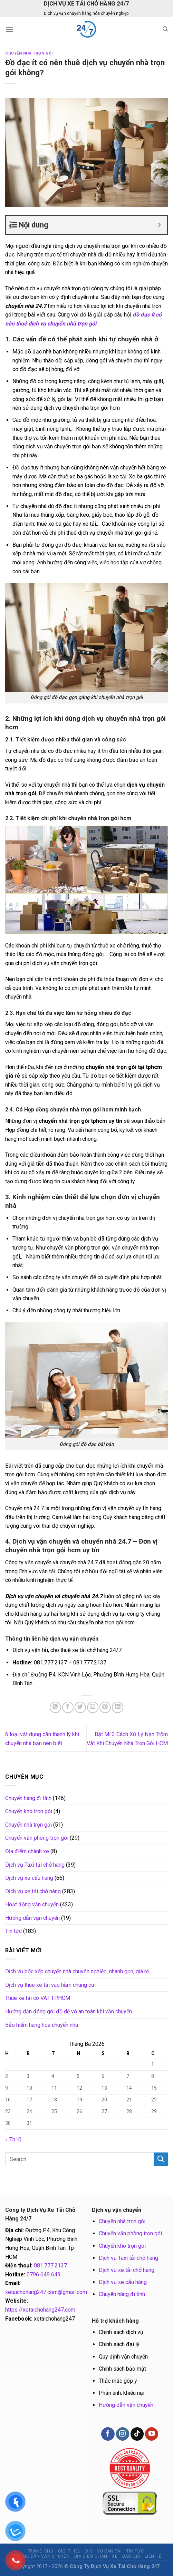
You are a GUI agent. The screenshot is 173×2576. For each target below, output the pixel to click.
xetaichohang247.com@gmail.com (46, 2292)
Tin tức (13, 1931)
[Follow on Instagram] (122, 2434)
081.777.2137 (50, 2265)
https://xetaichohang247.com (40, 2309)
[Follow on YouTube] (151, 2434)
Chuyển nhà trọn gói (29, 53)
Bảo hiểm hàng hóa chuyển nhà (41, 2025)
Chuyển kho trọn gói (28, 1811)
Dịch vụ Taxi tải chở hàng (35, 1864)
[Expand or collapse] (159, 225)
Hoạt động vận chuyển (32, 1904)
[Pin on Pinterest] (105, 1707)
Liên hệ (153, 2556)
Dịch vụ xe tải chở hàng (33, 1891)
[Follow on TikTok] (137, 2434)
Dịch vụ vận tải (103, 2551)
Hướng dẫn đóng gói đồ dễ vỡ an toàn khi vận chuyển (68, 2011)
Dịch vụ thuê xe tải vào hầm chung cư (50, 1985)
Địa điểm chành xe (27, 1851)
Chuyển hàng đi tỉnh (28, 1798)
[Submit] (161, 2159)
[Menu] (9, 29)
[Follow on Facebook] (107, 2434)
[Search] (165, 29)
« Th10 (13, 2139)
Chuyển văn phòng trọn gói (36, 1838)
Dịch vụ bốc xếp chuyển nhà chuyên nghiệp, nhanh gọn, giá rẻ (77, 1971)
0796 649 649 (43, 2274)
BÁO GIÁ (131, 2556)
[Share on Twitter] (80, 1707)
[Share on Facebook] (68, 1707)
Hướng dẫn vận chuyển (32, 1918)
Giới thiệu (69, 2551)
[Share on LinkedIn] (117, 1707)
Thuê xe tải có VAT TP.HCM (37, 1998)
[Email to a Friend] (92, 1707)
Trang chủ (41, 2551)
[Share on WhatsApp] (55, 1707)
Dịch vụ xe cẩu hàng (29, 1878)
